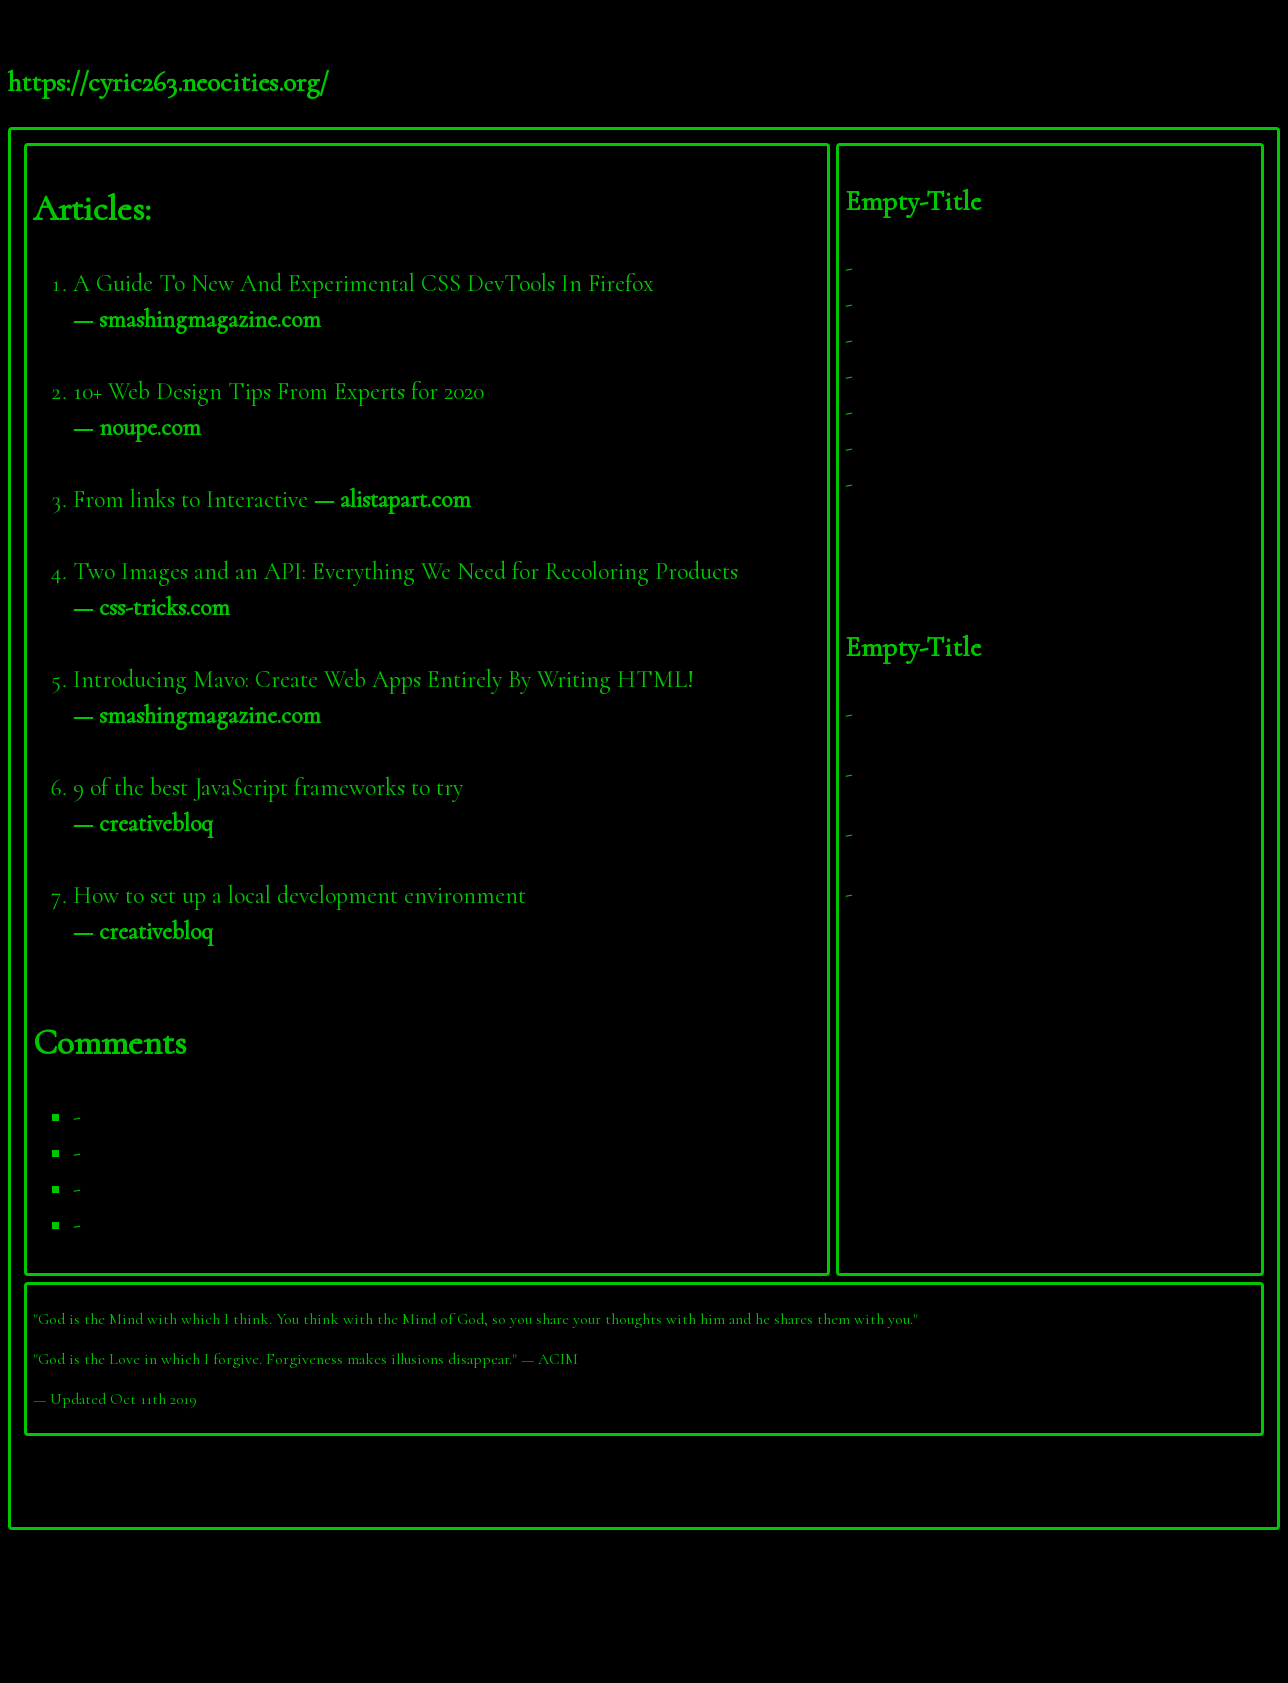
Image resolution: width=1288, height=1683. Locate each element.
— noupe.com (137, 427)
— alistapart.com (392, 499)
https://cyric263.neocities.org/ (168, 82)
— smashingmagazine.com (197, 319)
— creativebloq (143, 823)
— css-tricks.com (151, 607)
